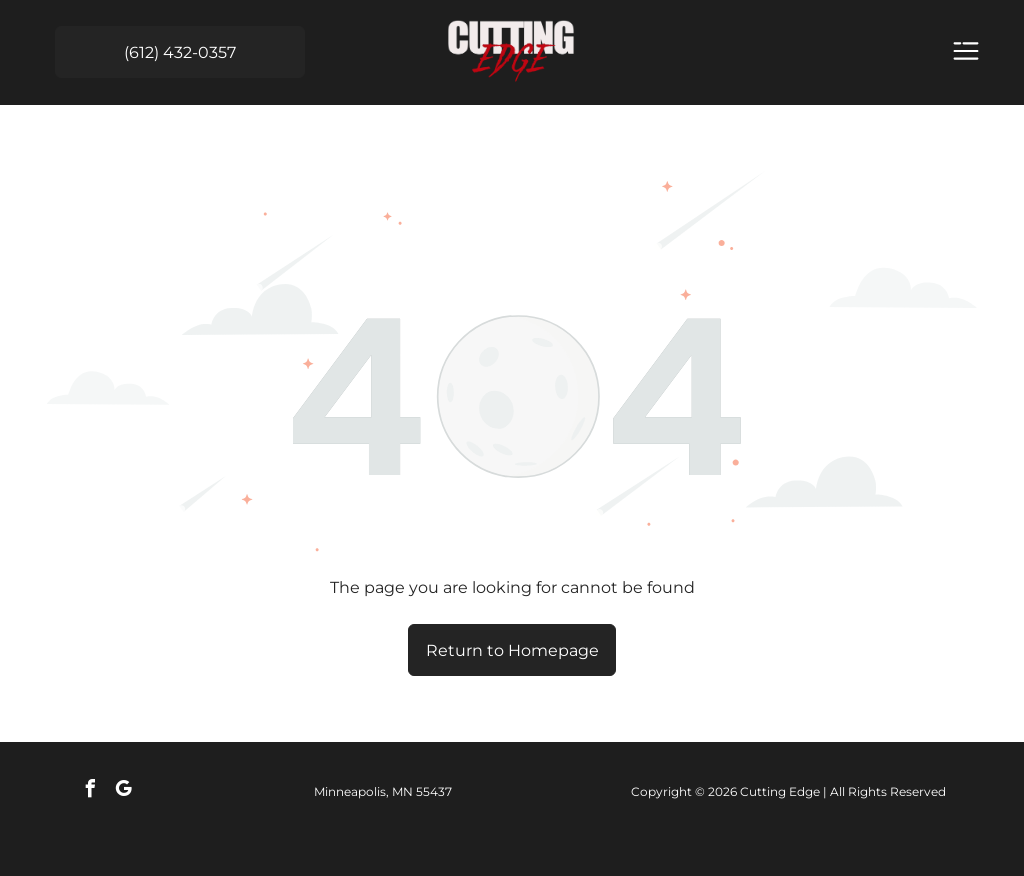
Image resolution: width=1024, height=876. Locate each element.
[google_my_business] (123, 791)
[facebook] (90, 791)
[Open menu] (966, 52)
